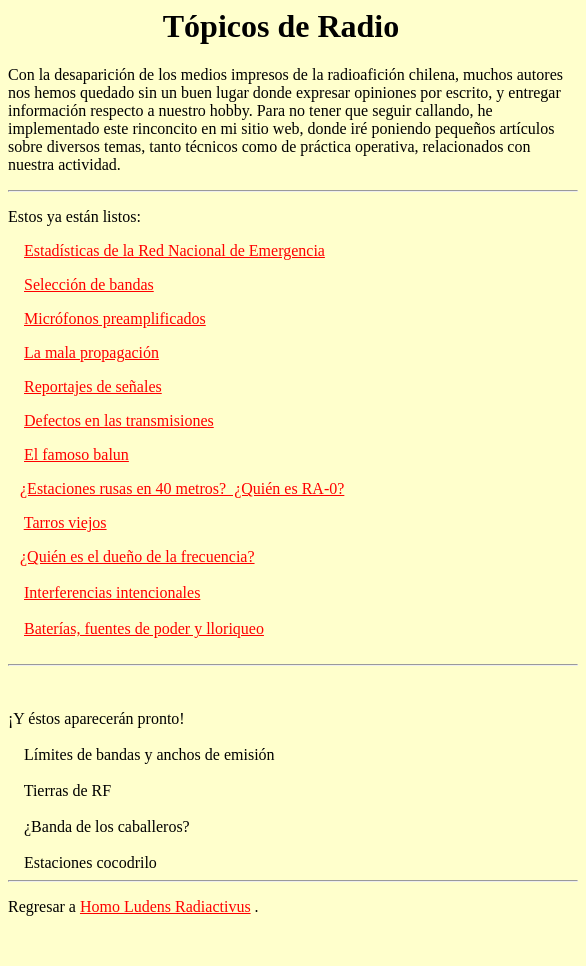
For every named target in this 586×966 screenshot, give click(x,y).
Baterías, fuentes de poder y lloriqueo (144, 628)
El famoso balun (76, 454)
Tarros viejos (65, 522)
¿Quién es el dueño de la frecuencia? (137, 556)
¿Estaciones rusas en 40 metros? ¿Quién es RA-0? (182, 488)
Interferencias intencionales (112, 592)
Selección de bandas (89, 284)
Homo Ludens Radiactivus (165, 906)
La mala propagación (91, 352)
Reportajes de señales (93, 386)
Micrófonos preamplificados (115, 318)
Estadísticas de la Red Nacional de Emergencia (174, 250)
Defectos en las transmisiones (119, 420)
